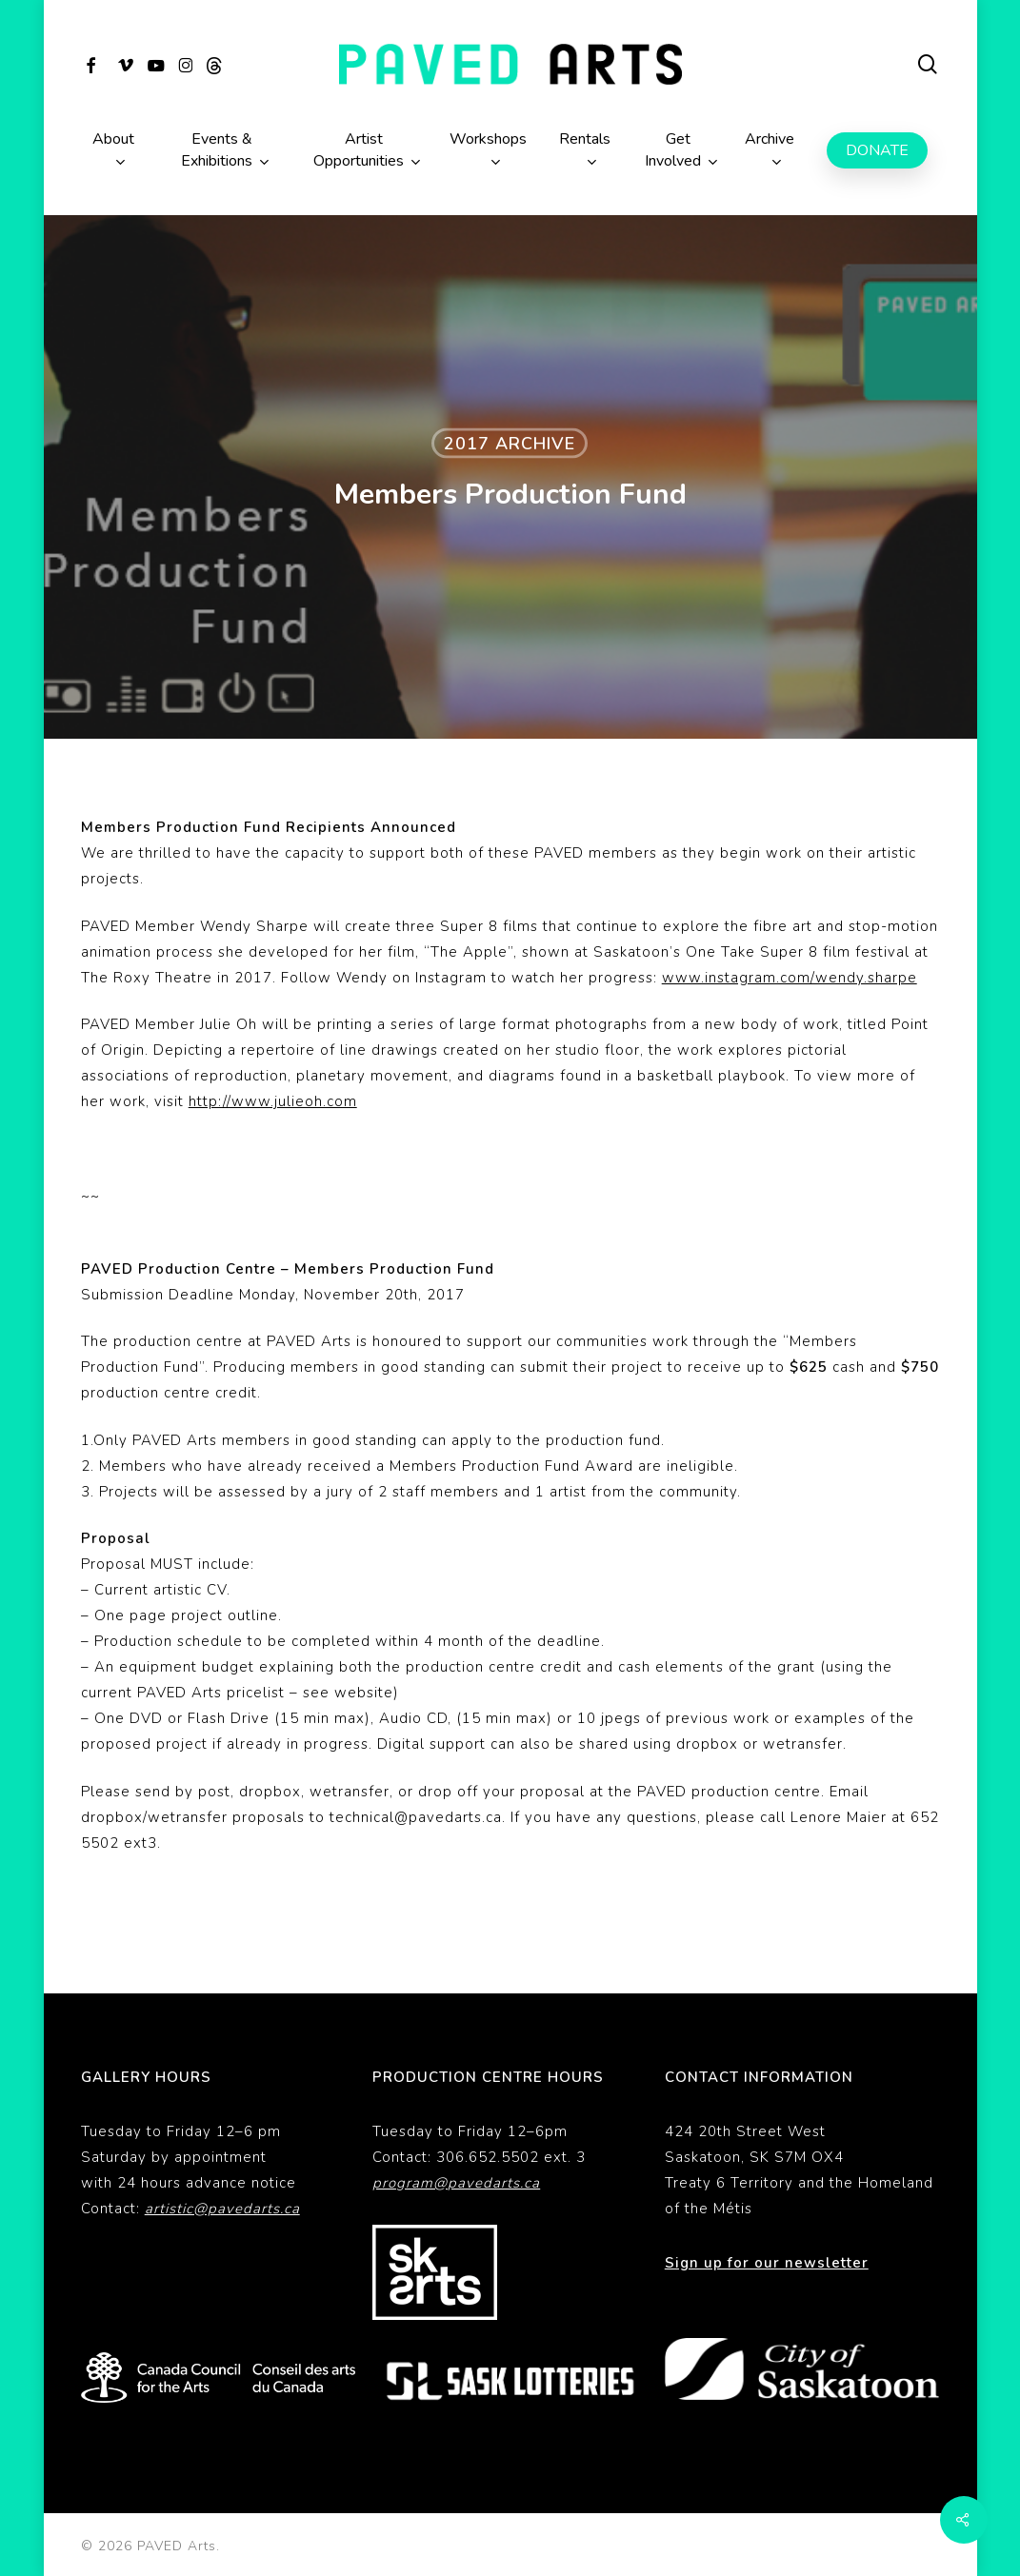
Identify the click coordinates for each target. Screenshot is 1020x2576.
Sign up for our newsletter (767, 2262)
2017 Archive (509, 443)
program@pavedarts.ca (456, 2182)
